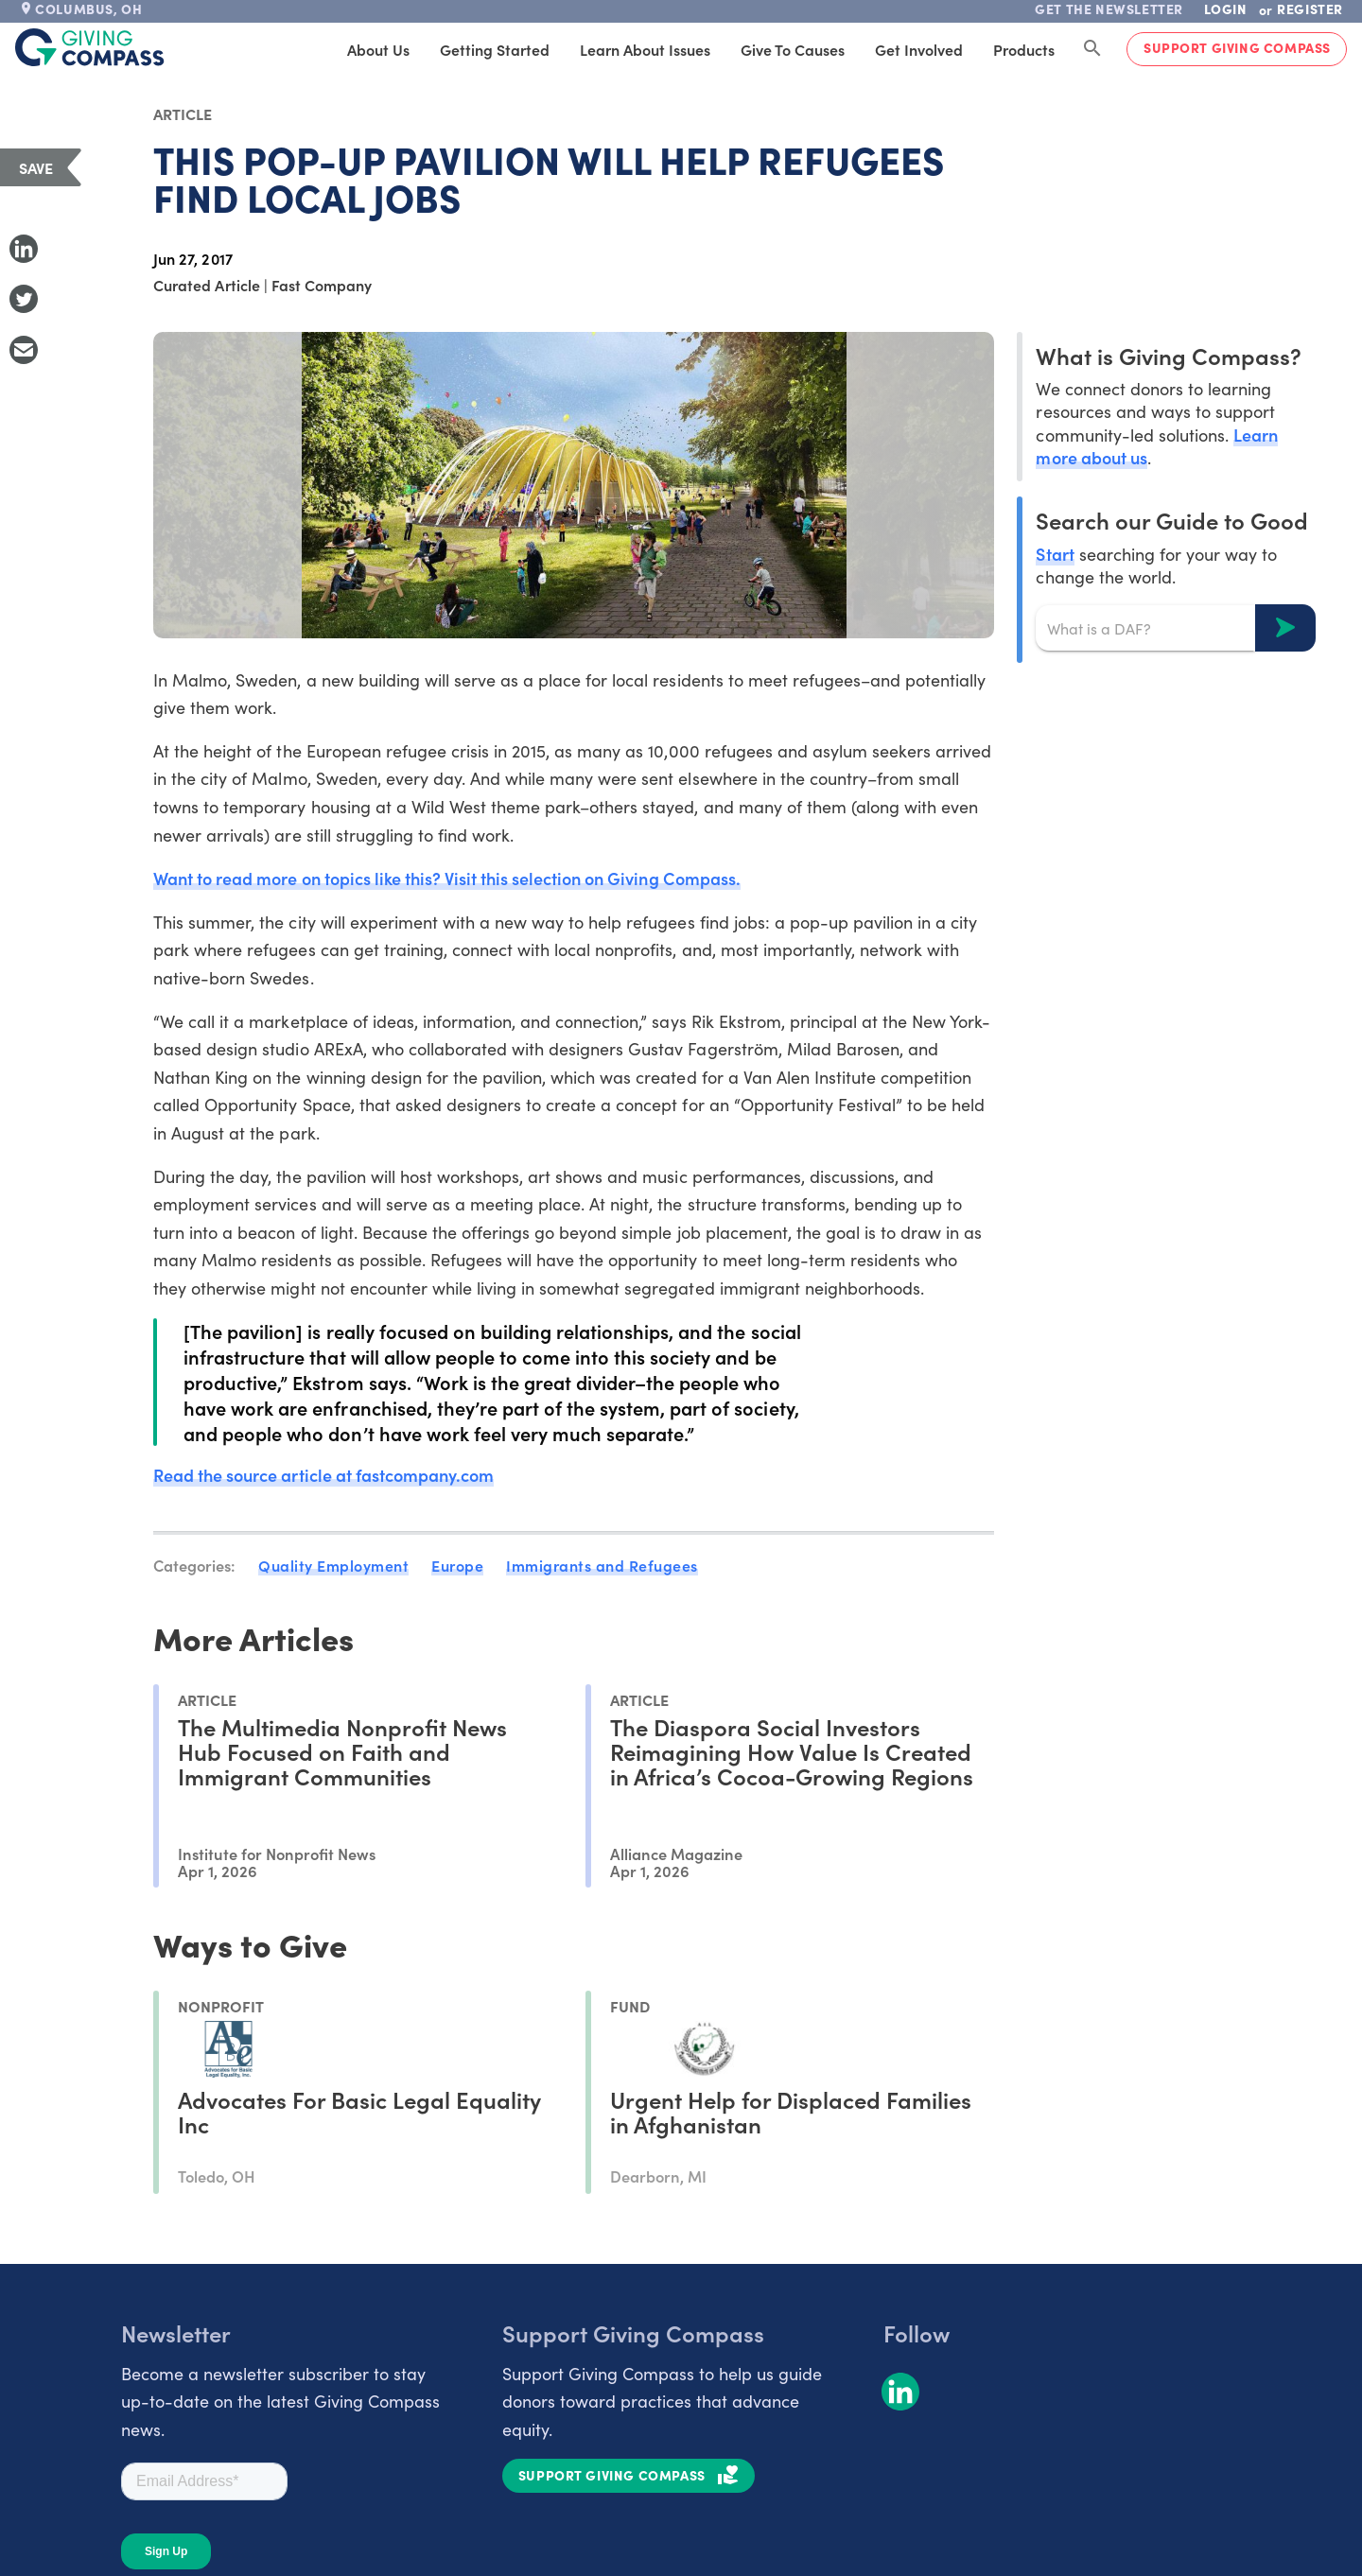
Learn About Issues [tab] (645, 49)
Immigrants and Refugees (602, 1565)
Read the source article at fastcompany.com (323, 1475)
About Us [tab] (378, 49)
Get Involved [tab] (919, 49)
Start (1055, 554)
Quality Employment (333, 1565)
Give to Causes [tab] (793, 49)
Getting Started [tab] (495, 49)
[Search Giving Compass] (1092, 49)
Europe (457, 1565)
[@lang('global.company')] (90, 47)
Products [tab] (1024, 49)
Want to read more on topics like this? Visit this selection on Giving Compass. (447, 878)
